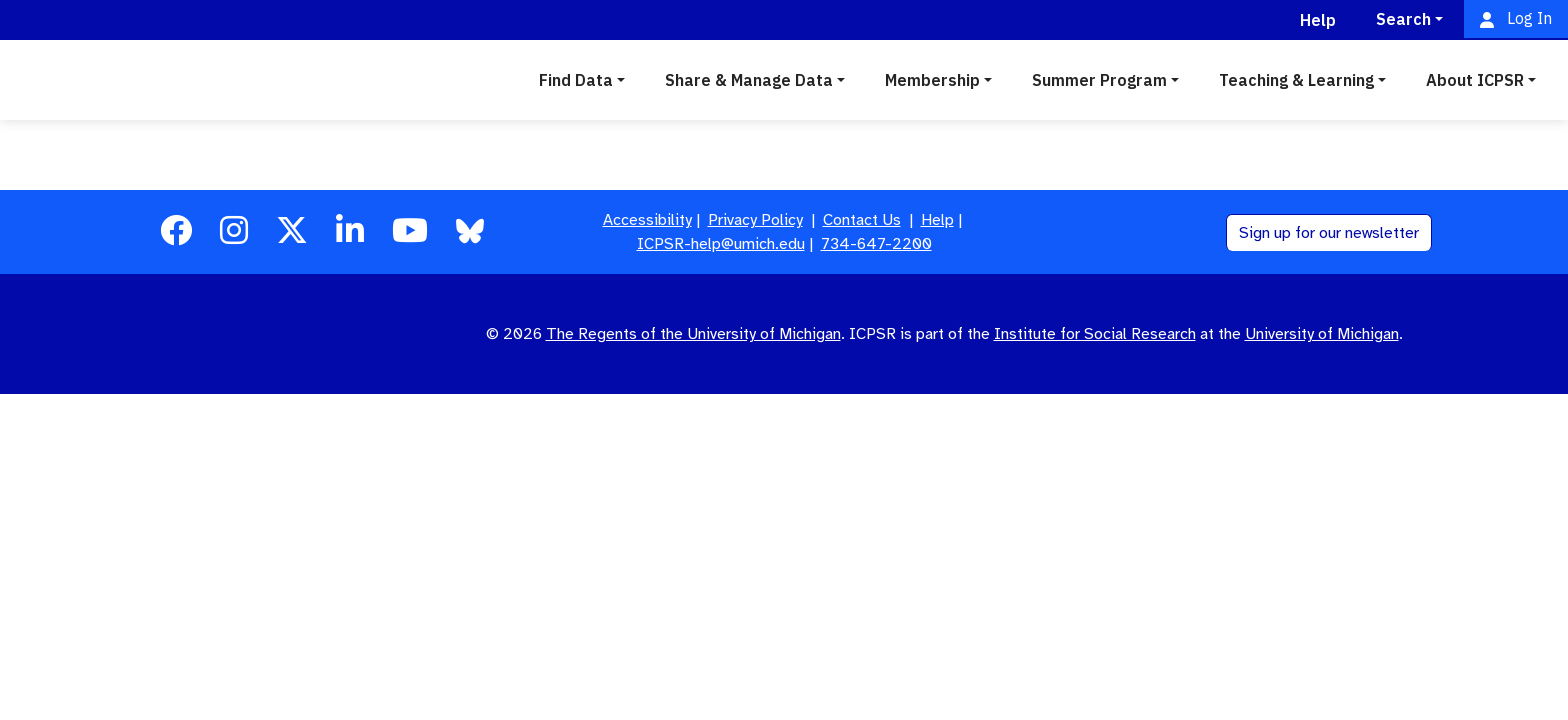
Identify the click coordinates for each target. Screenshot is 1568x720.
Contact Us (862, 220)
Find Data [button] (576, 80)
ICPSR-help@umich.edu (721, 244)
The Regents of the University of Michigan (693, 334)
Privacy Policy (755, 220)
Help (937, 220)
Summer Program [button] (1099, 80)
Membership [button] (932, 80)
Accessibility (647, 220)
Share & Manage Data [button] (749, 80)
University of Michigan (1322, 334)
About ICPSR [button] (1475, 80)
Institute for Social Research (1095, 334)
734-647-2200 (876, 244)
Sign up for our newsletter (1329, 233)
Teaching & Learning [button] (1296, 80)
